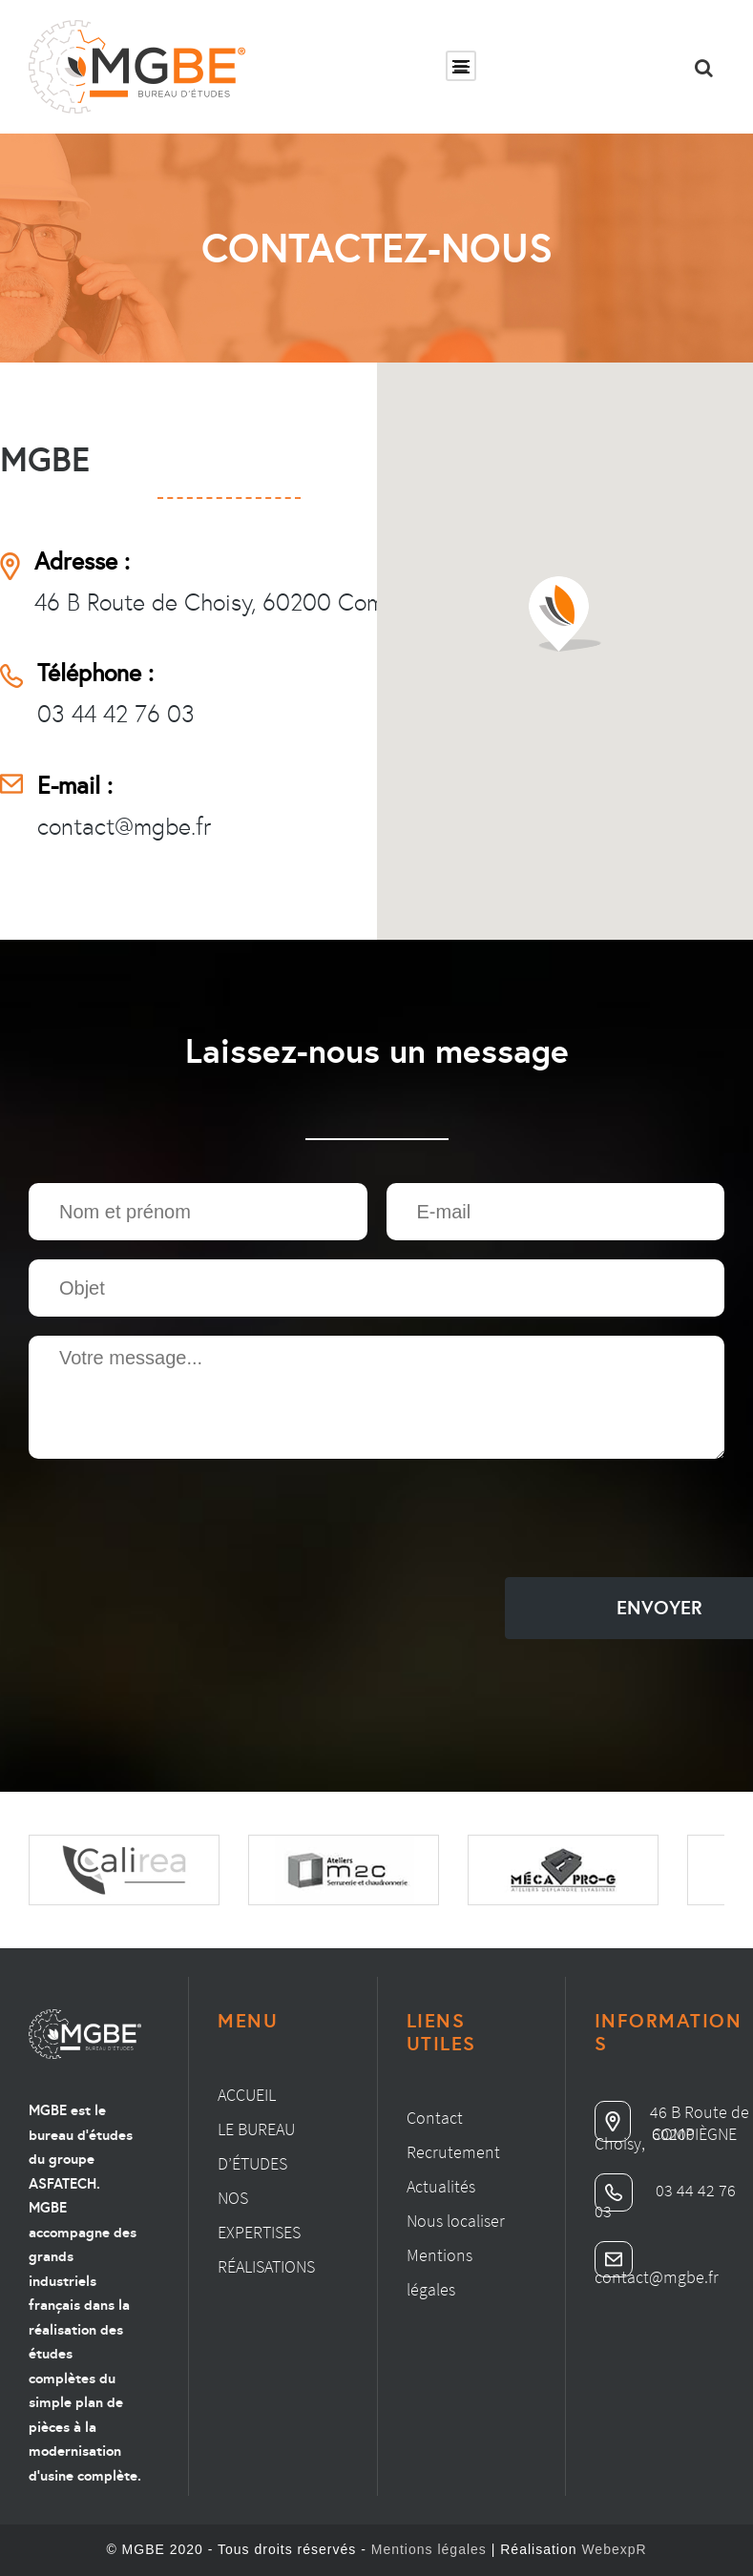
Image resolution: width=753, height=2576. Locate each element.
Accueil (247, 2095)
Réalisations (266, 2266)
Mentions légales (429, 2549)
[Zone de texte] (376, 1397)
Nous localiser (456, 2221)
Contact (435, 2118)
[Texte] (198, 1211)
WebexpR (613, 2549)
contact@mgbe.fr (124, 826)
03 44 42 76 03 (116, 714)
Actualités (441, 2186)
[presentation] (174, 1521)
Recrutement (453, 2152)
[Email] (556, 1211)
